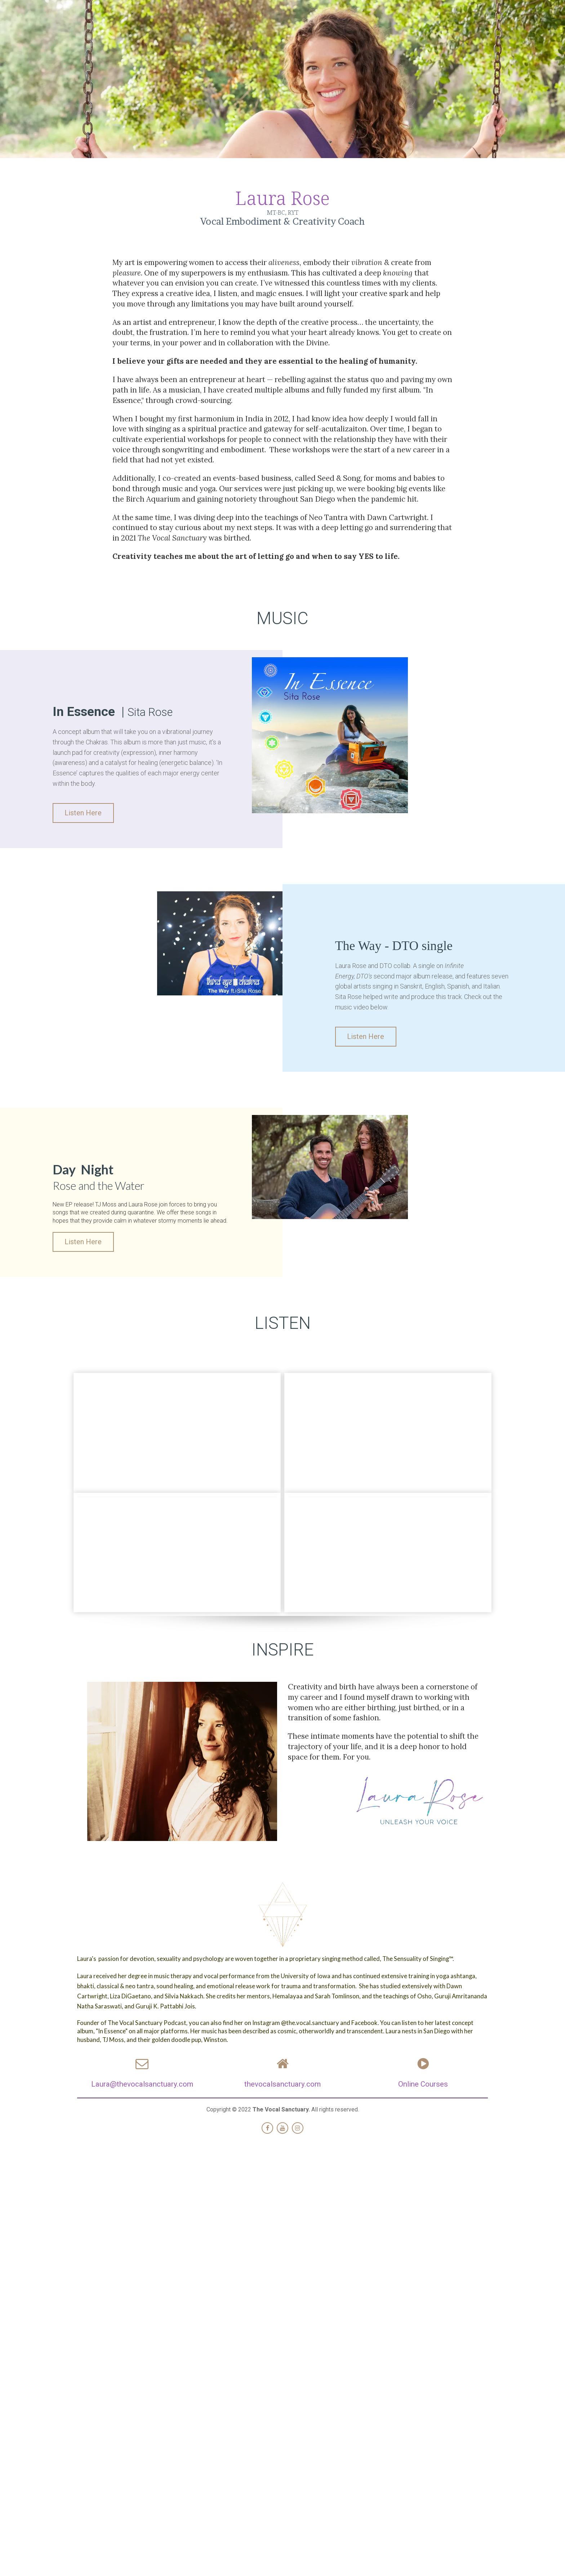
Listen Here (80, 812)
